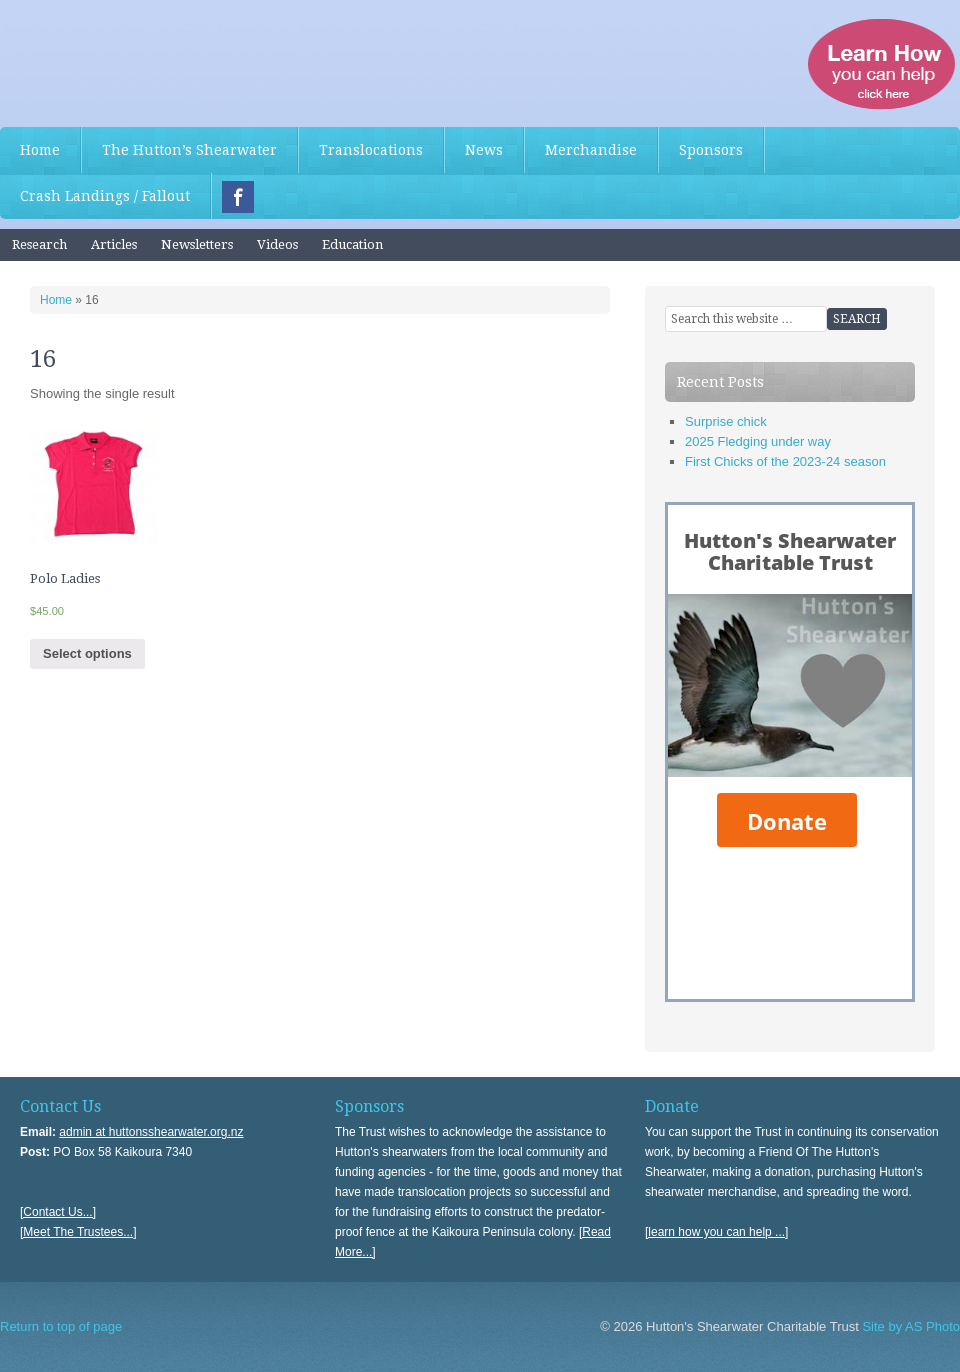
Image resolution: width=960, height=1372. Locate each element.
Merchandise (591, 150)
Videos (277, 244)
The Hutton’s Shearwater (189, 150)
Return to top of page (61, 1326)
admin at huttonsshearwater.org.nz (151, 1132)
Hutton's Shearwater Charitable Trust (150, 60)
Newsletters (197, 244)
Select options (87, 653)
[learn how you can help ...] (716, 1232)
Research (39, 244)
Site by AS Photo (909, 1326)
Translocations (371, 150)
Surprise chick (726, 421)
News (484, 150)
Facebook (238, 197)
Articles (114, 244)
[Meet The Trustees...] (78, 1232)
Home (40, 150)
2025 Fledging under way (758, 441)
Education (352, 244)
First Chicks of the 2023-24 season (785, 461)
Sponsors (711, 150)
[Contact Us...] (58, 1212)
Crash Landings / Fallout (105, 196)
